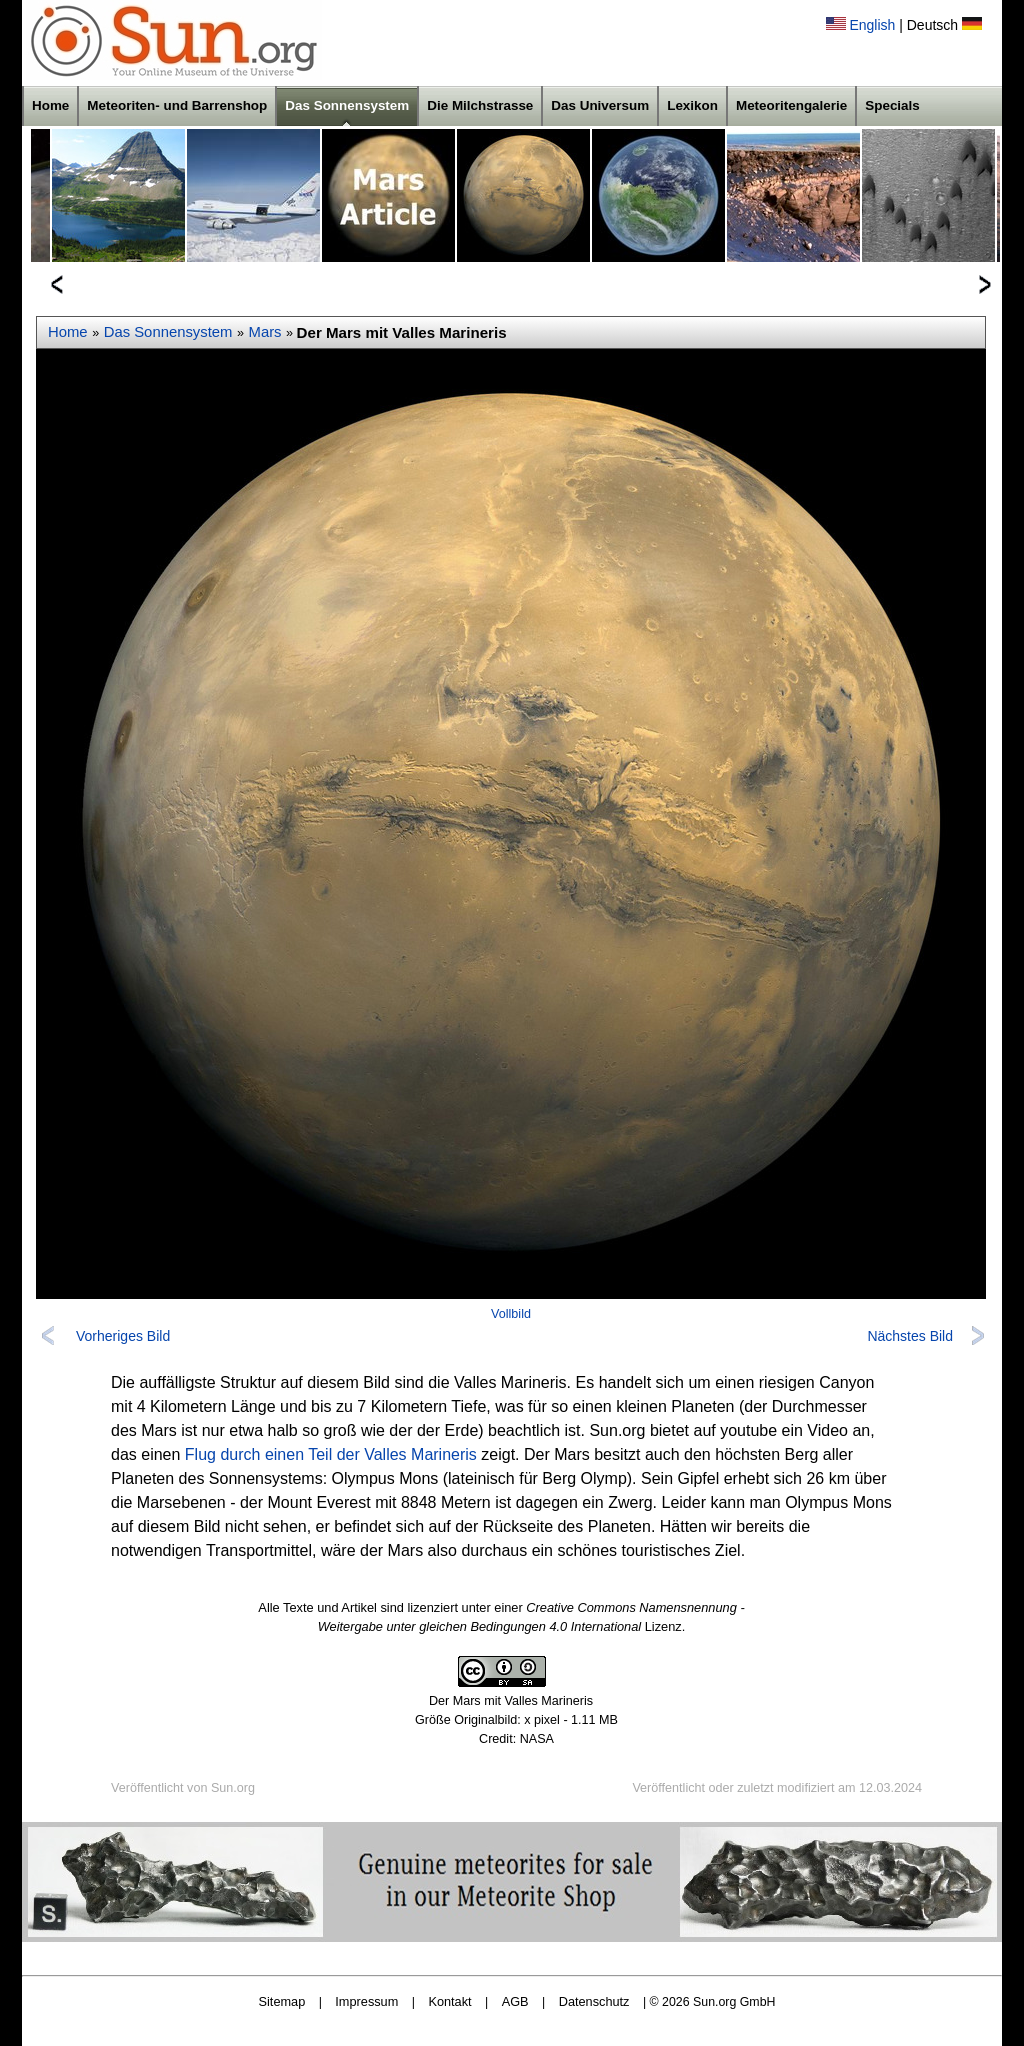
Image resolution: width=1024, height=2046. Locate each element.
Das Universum (600, 105)
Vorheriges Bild (123, 1336)
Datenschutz (594, 2001)
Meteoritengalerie (791, 105)
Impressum (366, 2001)
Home (50, 105)
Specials (892, 105)
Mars (265, 332)
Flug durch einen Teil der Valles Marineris (331, 1454)
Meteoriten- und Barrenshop (177, 105)
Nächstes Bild (910, 1336)
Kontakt (449, 2001)
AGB (515, 2001)
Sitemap (282, 2001)
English (872, 25)
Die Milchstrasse (480, 105)
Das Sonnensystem (347, 105)
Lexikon (692, 105)
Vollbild (511, 1314)
